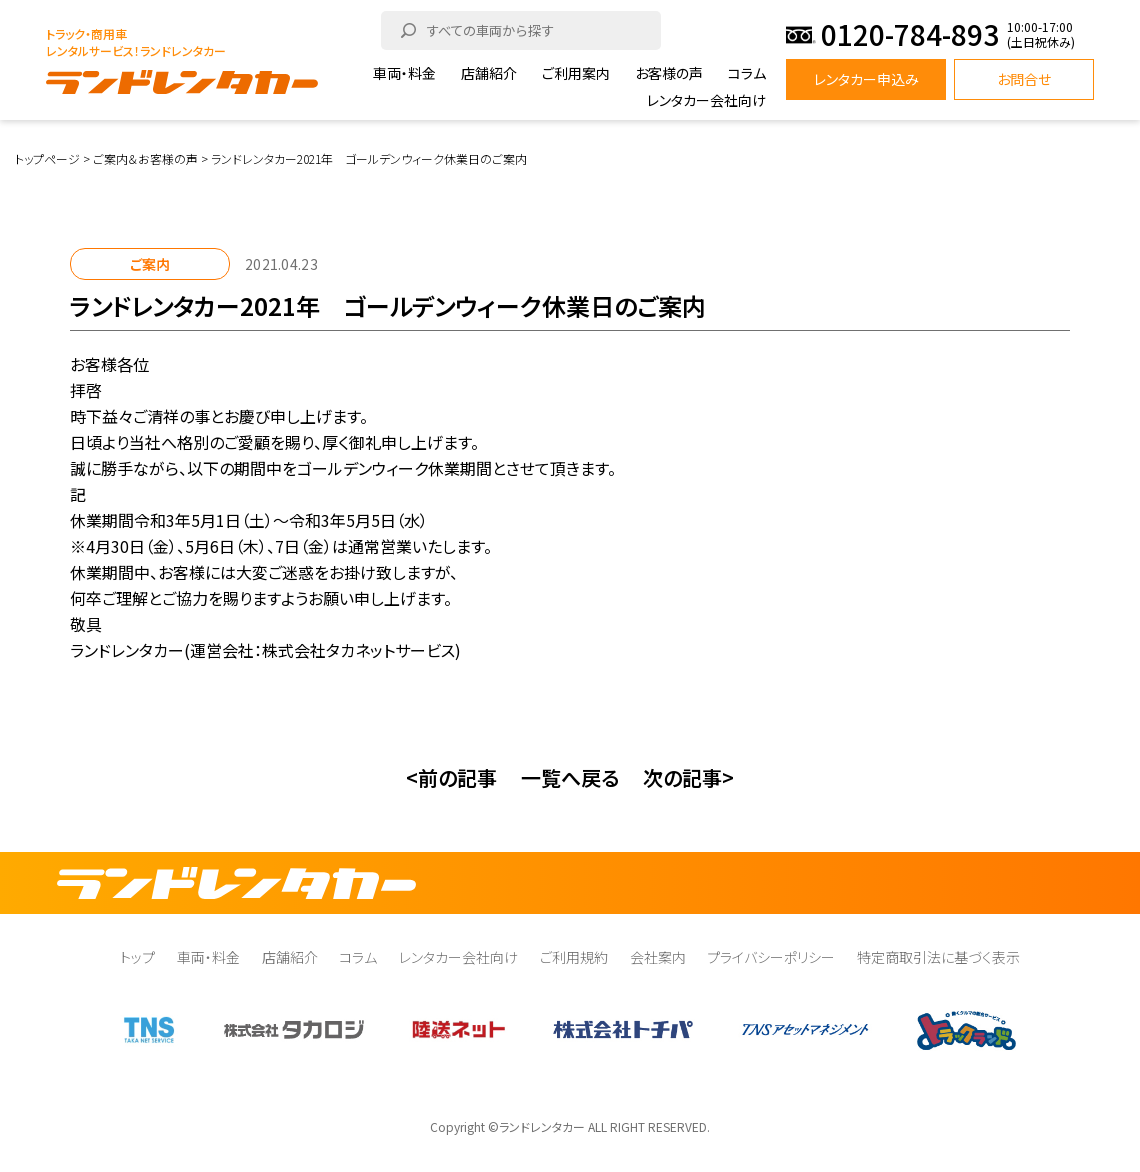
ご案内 (150, 264)
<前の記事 (451, 777)
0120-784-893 (910, 34)
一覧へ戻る (570, 777)
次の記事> (688, 777)
